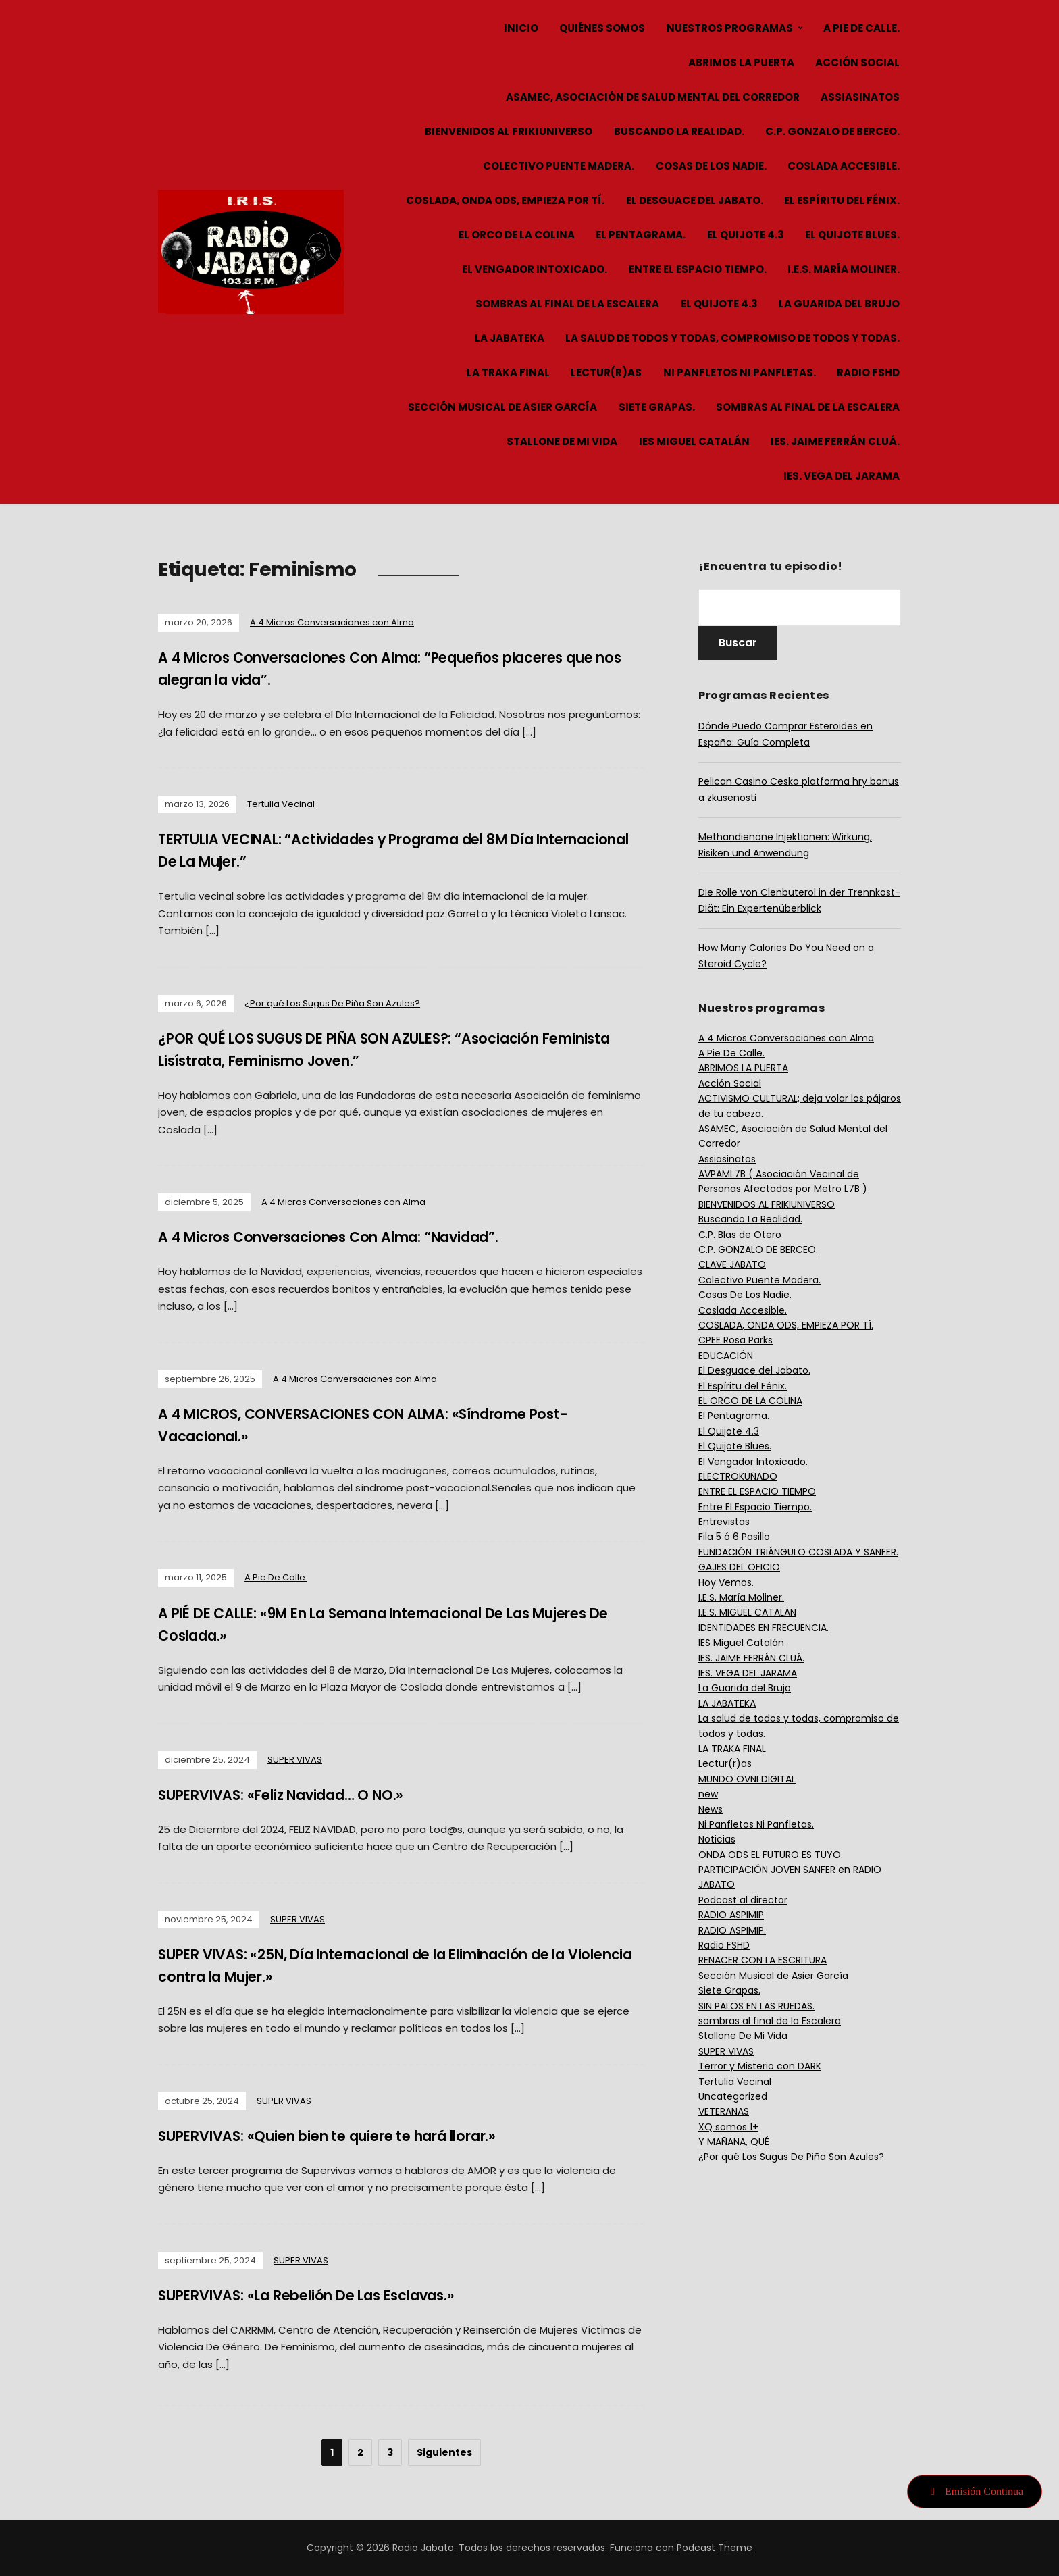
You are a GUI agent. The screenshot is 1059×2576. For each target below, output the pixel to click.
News (710, 1809)
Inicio (521, 28)
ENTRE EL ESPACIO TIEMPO (757, 1491)
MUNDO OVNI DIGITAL (747, 1779)
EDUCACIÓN (725, 1355)
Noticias (716, 1839)
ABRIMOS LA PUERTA (741, 62)
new (708, 1794)
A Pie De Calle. (861, 28)
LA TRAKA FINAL (508, 372)
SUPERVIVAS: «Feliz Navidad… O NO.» (294, 1794)
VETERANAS (723, 2111)
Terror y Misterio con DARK (759, 2066)
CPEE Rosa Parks (735, 1340)
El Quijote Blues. (852, 235)
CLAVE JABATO (732, 1264)
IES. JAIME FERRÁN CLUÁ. (835, 441)
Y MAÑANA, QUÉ (733, 2141)
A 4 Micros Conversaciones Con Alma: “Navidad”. (346, 1237)
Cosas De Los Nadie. (711, 166)
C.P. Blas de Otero (739, 1234)
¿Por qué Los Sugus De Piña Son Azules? (332, 1003)
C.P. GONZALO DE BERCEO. (832, 131)
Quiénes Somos (602, 28)
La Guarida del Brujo (839, 304)
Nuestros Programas (730, 28)
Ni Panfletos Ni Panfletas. (739, 372)
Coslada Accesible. (843, 166)
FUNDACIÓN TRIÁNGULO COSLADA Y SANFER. (798, 1552)
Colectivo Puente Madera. (558, 166)
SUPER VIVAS (294, 1759)
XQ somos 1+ (728, 2127)
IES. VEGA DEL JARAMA (841, 476)
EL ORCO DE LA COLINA (517, 235)
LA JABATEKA (509, 338)
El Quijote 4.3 (745, 235)
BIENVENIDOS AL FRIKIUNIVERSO (508, 131)
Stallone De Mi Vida (562, 441)
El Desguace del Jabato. (694, 200)
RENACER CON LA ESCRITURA (762, 1960)
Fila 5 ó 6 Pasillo (734, 1536)
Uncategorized (732, 2096)
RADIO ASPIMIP (731, 1915)
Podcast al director (742, 1900)
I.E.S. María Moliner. (843, 269)
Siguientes (444, 2452)
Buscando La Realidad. (679, 131)
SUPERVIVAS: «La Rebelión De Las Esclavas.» (322, 2295)
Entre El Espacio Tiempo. (698, 269)
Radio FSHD (868, 372)
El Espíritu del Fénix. (842, 200)
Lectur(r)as (606, 372)
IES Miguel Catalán (694, 441)
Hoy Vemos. (726, 1582)
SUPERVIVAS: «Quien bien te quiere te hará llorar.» (346, 2136)
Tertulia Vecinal (281, 804)
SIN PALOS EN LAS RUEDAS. (756, 2006)
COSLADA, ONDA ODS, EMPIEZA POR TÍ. (505, 200)
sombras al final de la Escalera (567, 304)
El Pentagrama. (641, 235)
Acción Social (857, 62)
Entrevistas (724, 1521)
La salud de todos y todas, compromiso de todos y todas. (732, 338)
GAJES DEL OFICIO (739, 1567)
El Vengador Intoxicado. (534, 269)
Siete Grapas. (657, 407)
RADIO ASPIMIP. (732, 1930)
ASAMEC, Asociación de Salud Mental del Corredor (653, 97)
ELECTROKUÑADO (737, 1476)
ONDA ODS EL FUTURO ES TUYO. (770, 1854)
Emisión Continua (974, 2491)
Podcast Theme (714, 2547)
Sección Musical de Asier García (502, 407)
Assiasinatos (860, 97)
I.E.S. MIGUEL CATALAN (747, 1612)
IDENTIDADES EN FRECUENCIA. (763, 1627)
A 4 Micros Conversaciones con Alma (332, 622)
